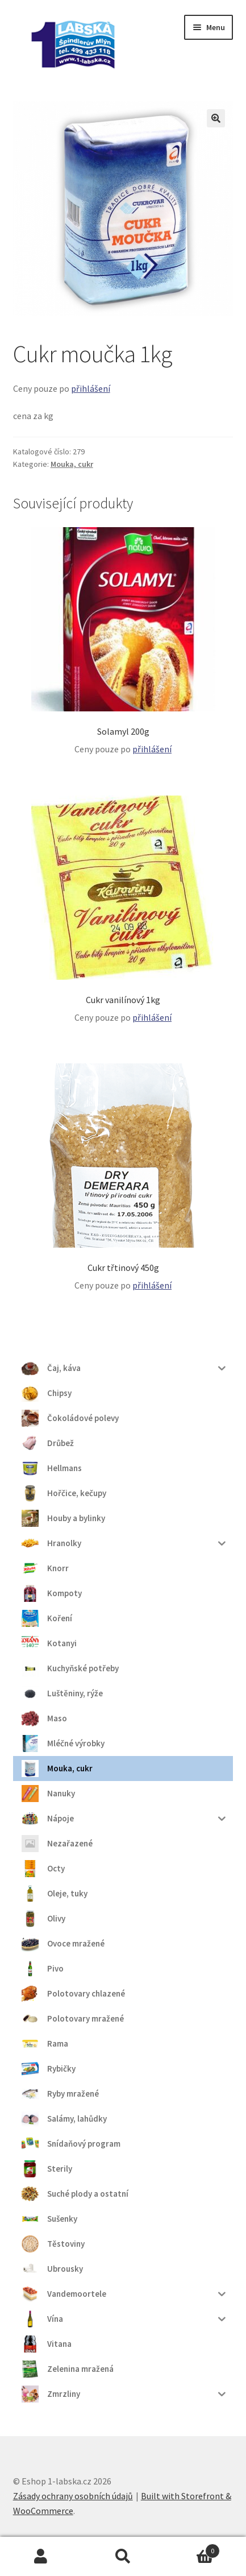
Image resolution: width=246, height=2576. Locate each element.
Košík (192, 2548)
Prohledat (123, 2556)
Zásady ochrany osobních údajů (73, 2496)
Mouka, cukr (72, 464)
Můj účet (41, 2556)
